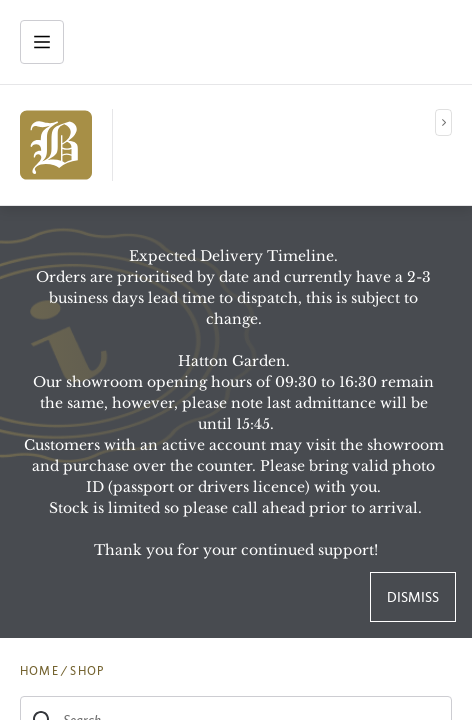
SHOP (87, 671)
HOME (39, 671)
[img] (56, 145)
